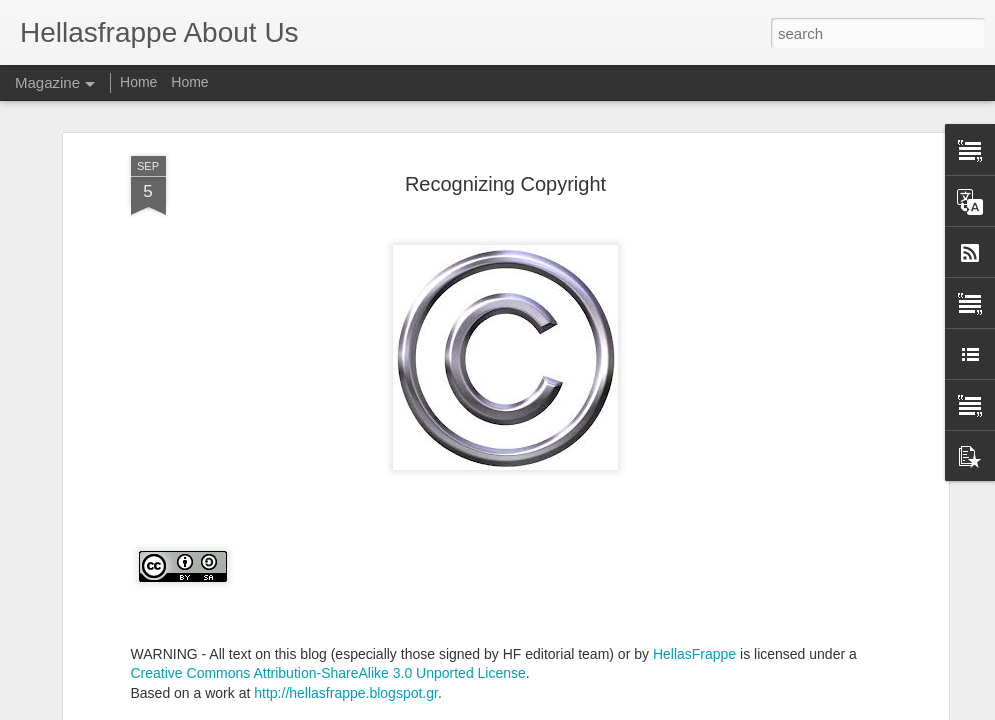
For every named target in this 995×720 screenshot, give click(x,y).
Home (138, 82)
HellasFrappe (694, 423)
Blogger (619, 709)
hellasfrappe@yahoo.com (617, 501)
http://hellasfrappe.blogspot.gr (346, 462)
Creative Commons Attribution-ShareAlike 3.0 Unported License (328, 443)
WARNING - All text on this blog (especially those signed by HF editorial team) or (381, 423)
